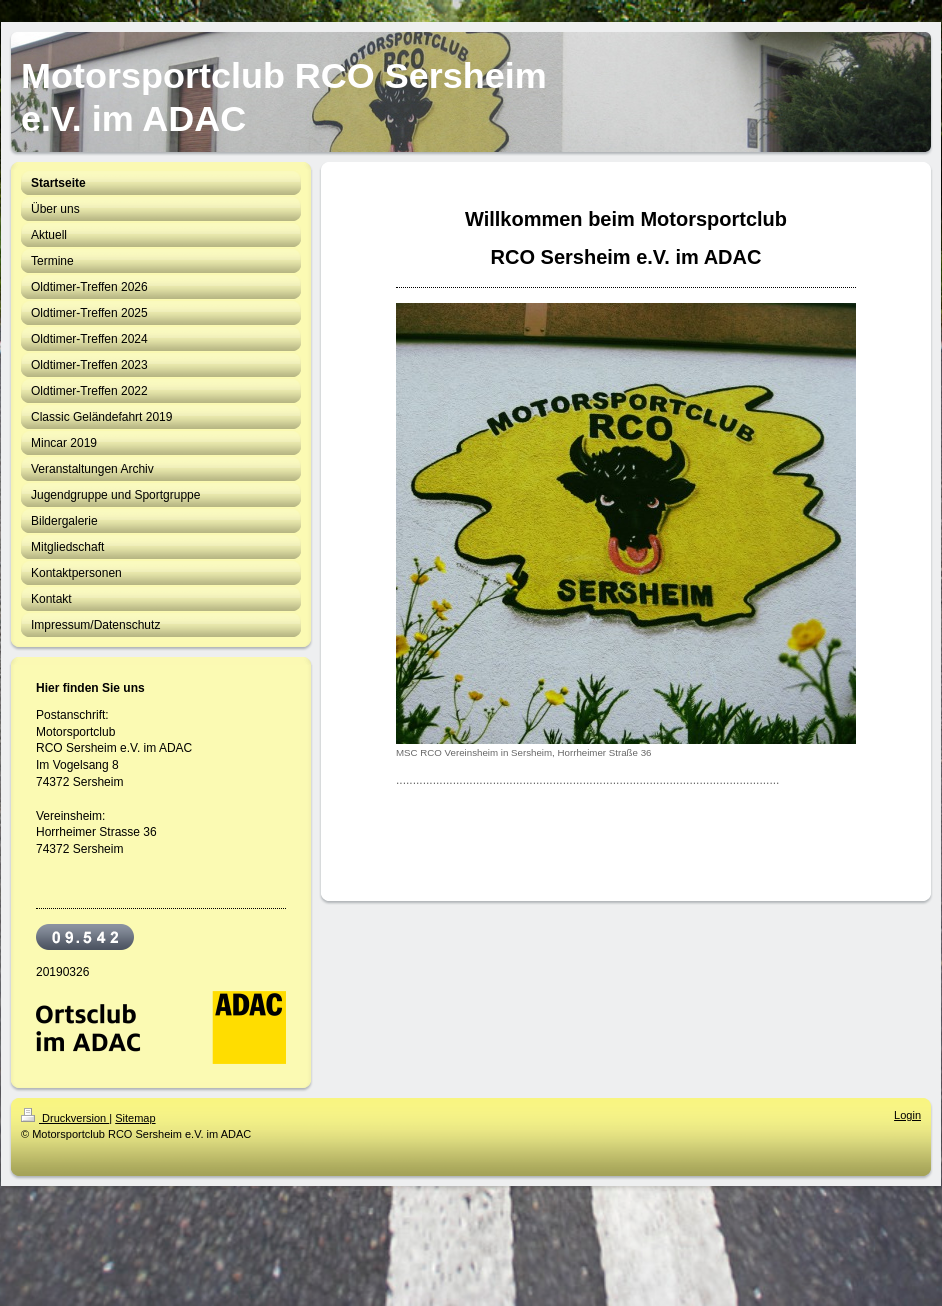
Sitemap (135, 1118)
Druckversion (65, 1118)
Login (907, 1115)
